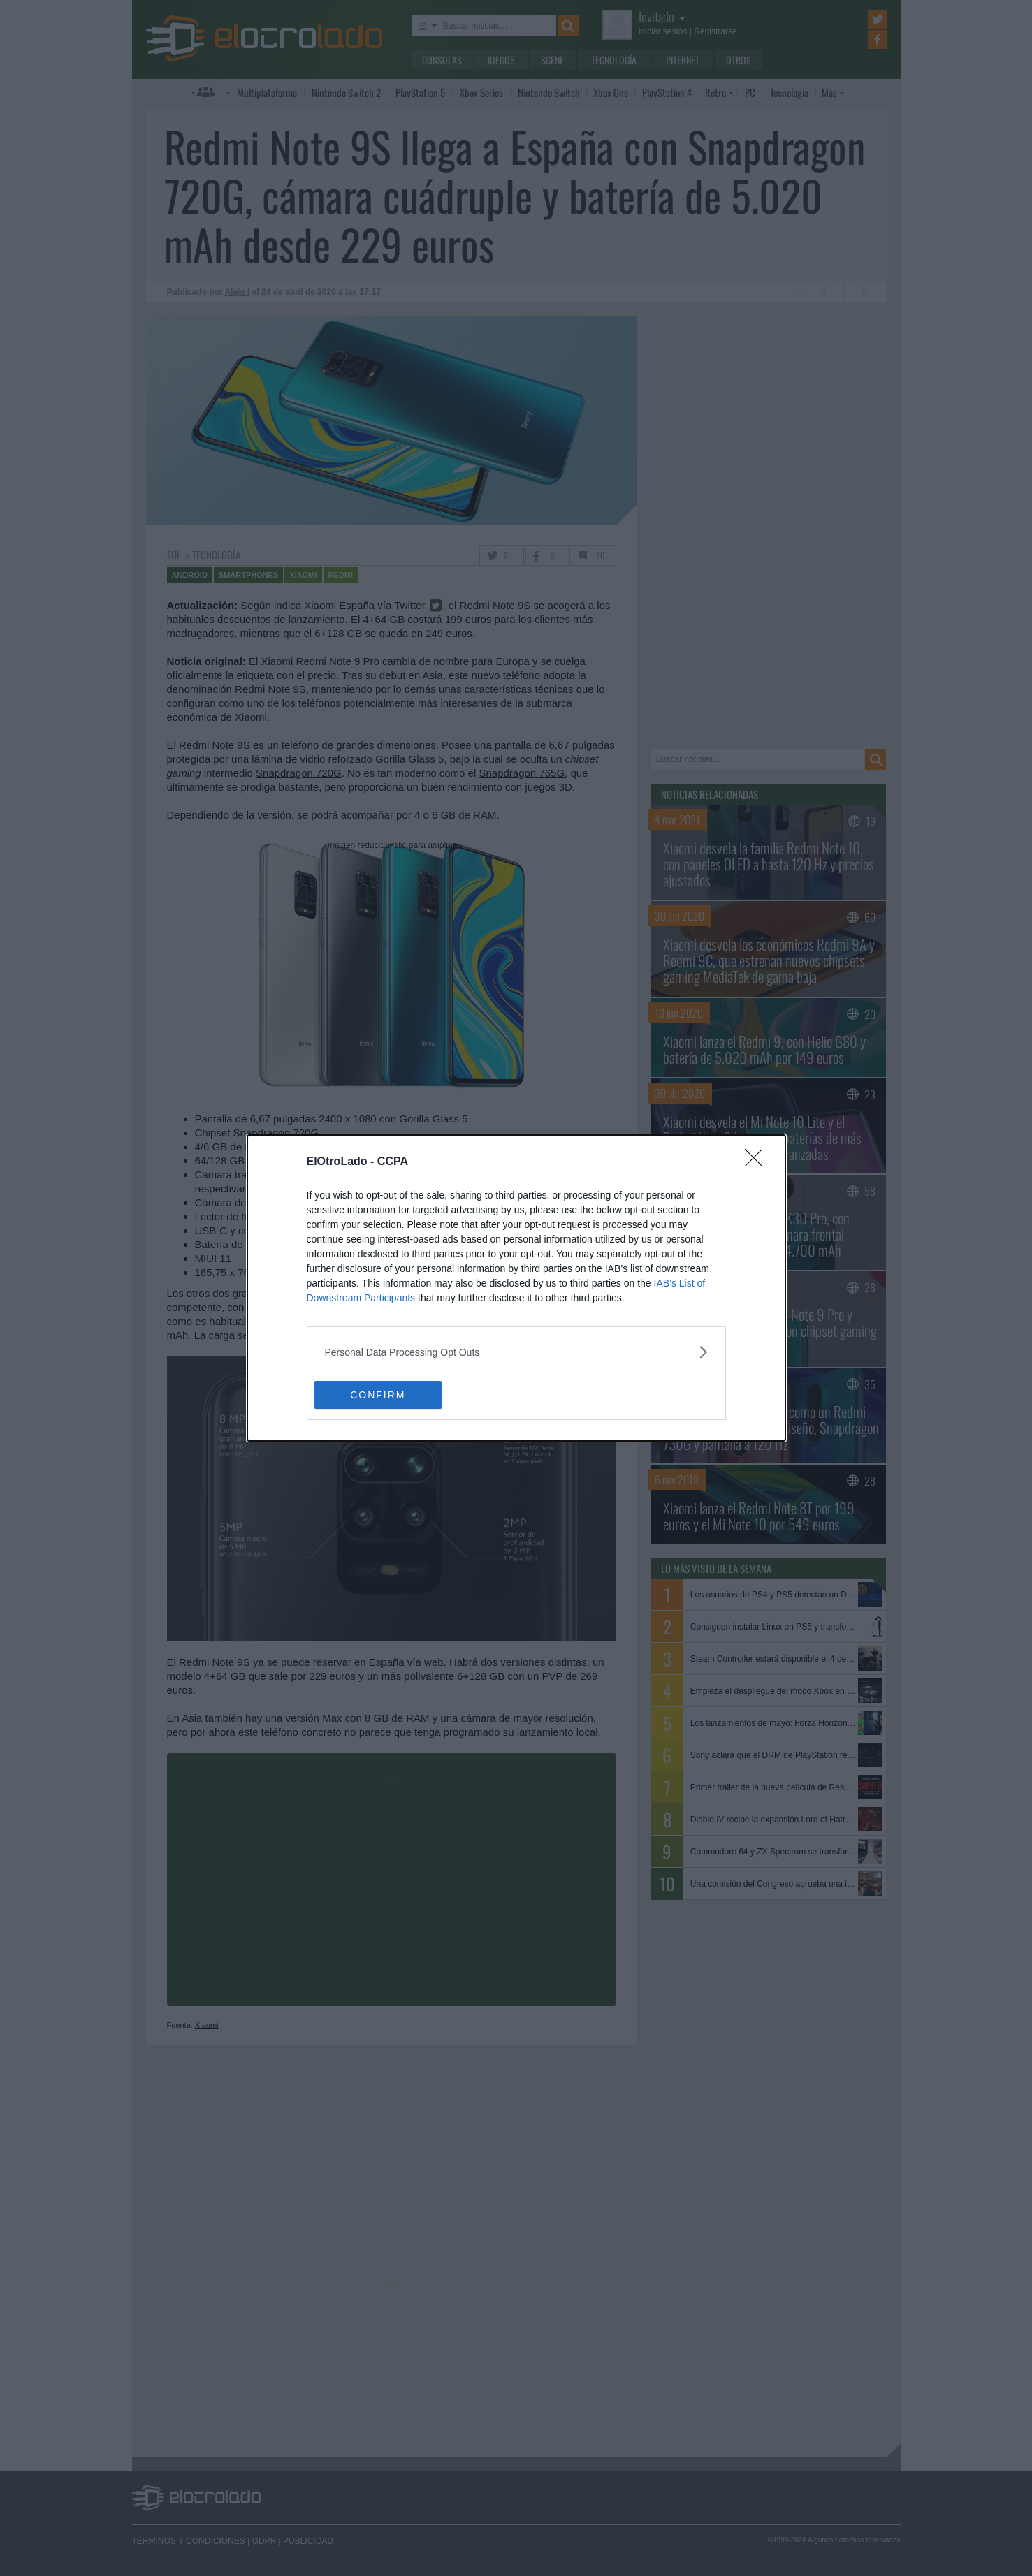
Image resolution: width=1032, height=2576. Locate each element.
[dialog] (516, 1288)
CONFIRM (380, 1394)
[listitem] (516, 1352)
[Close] (758, 1162)
